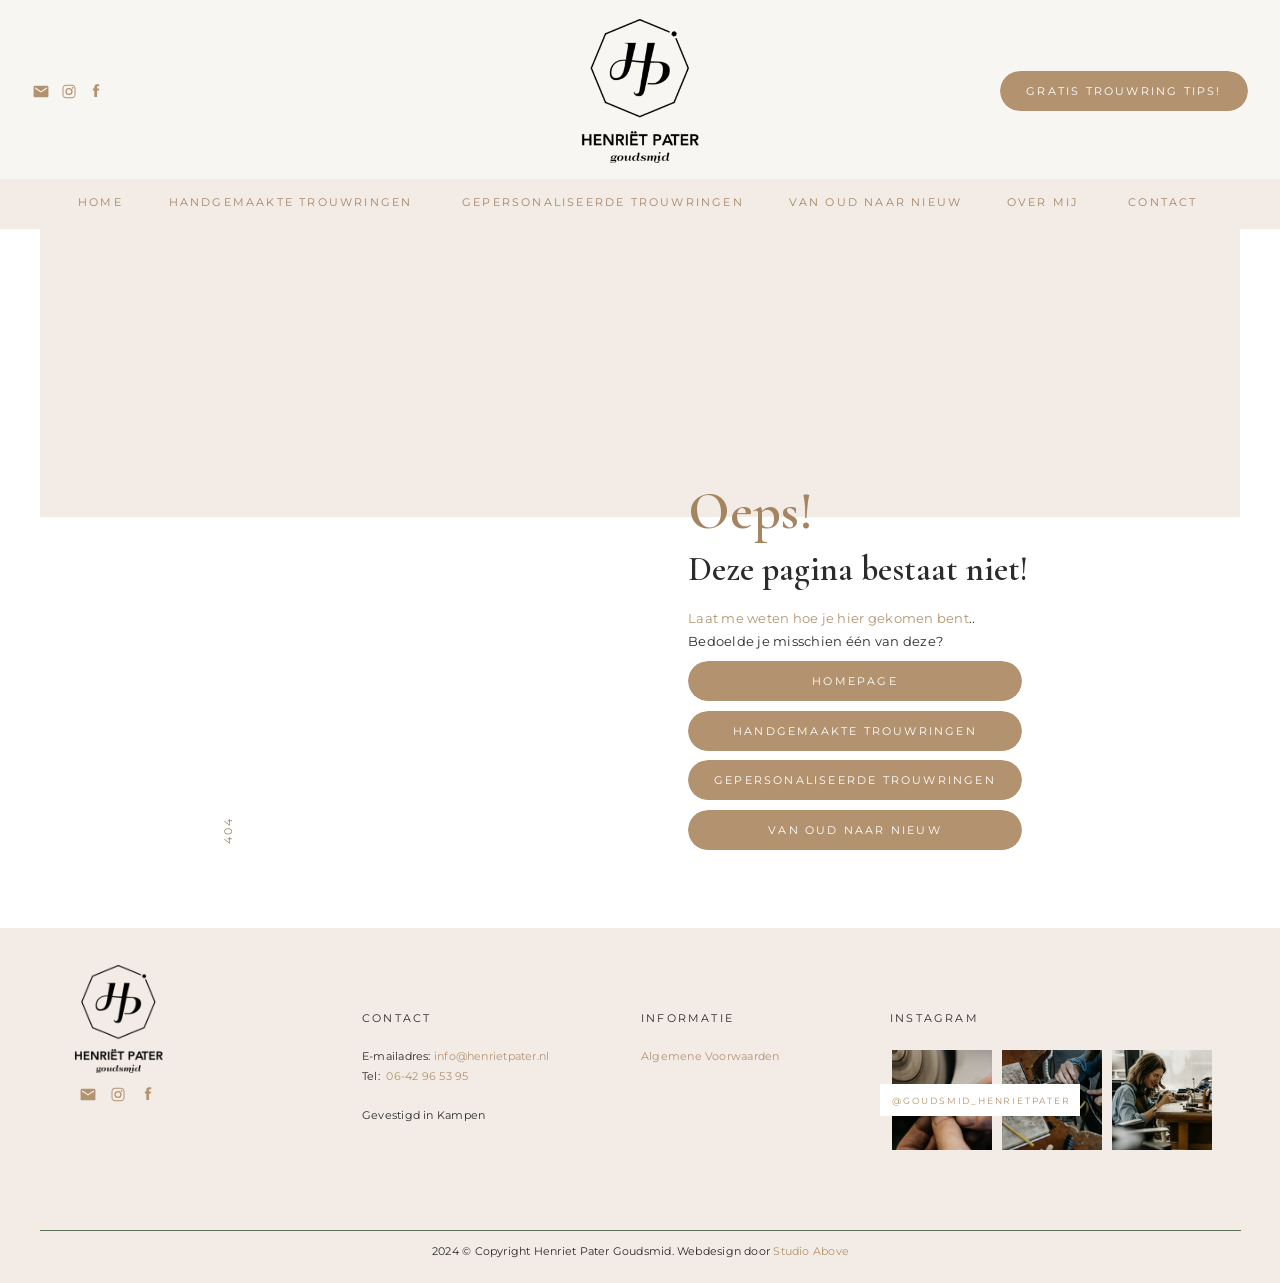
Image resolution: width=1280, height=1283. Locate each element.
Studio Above (811, 1251)
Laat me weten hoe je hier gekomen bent (828, 618)
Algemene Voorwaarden (710, 1056)
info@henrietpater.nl (491, 1056)
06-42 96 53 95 (427, 1076)
